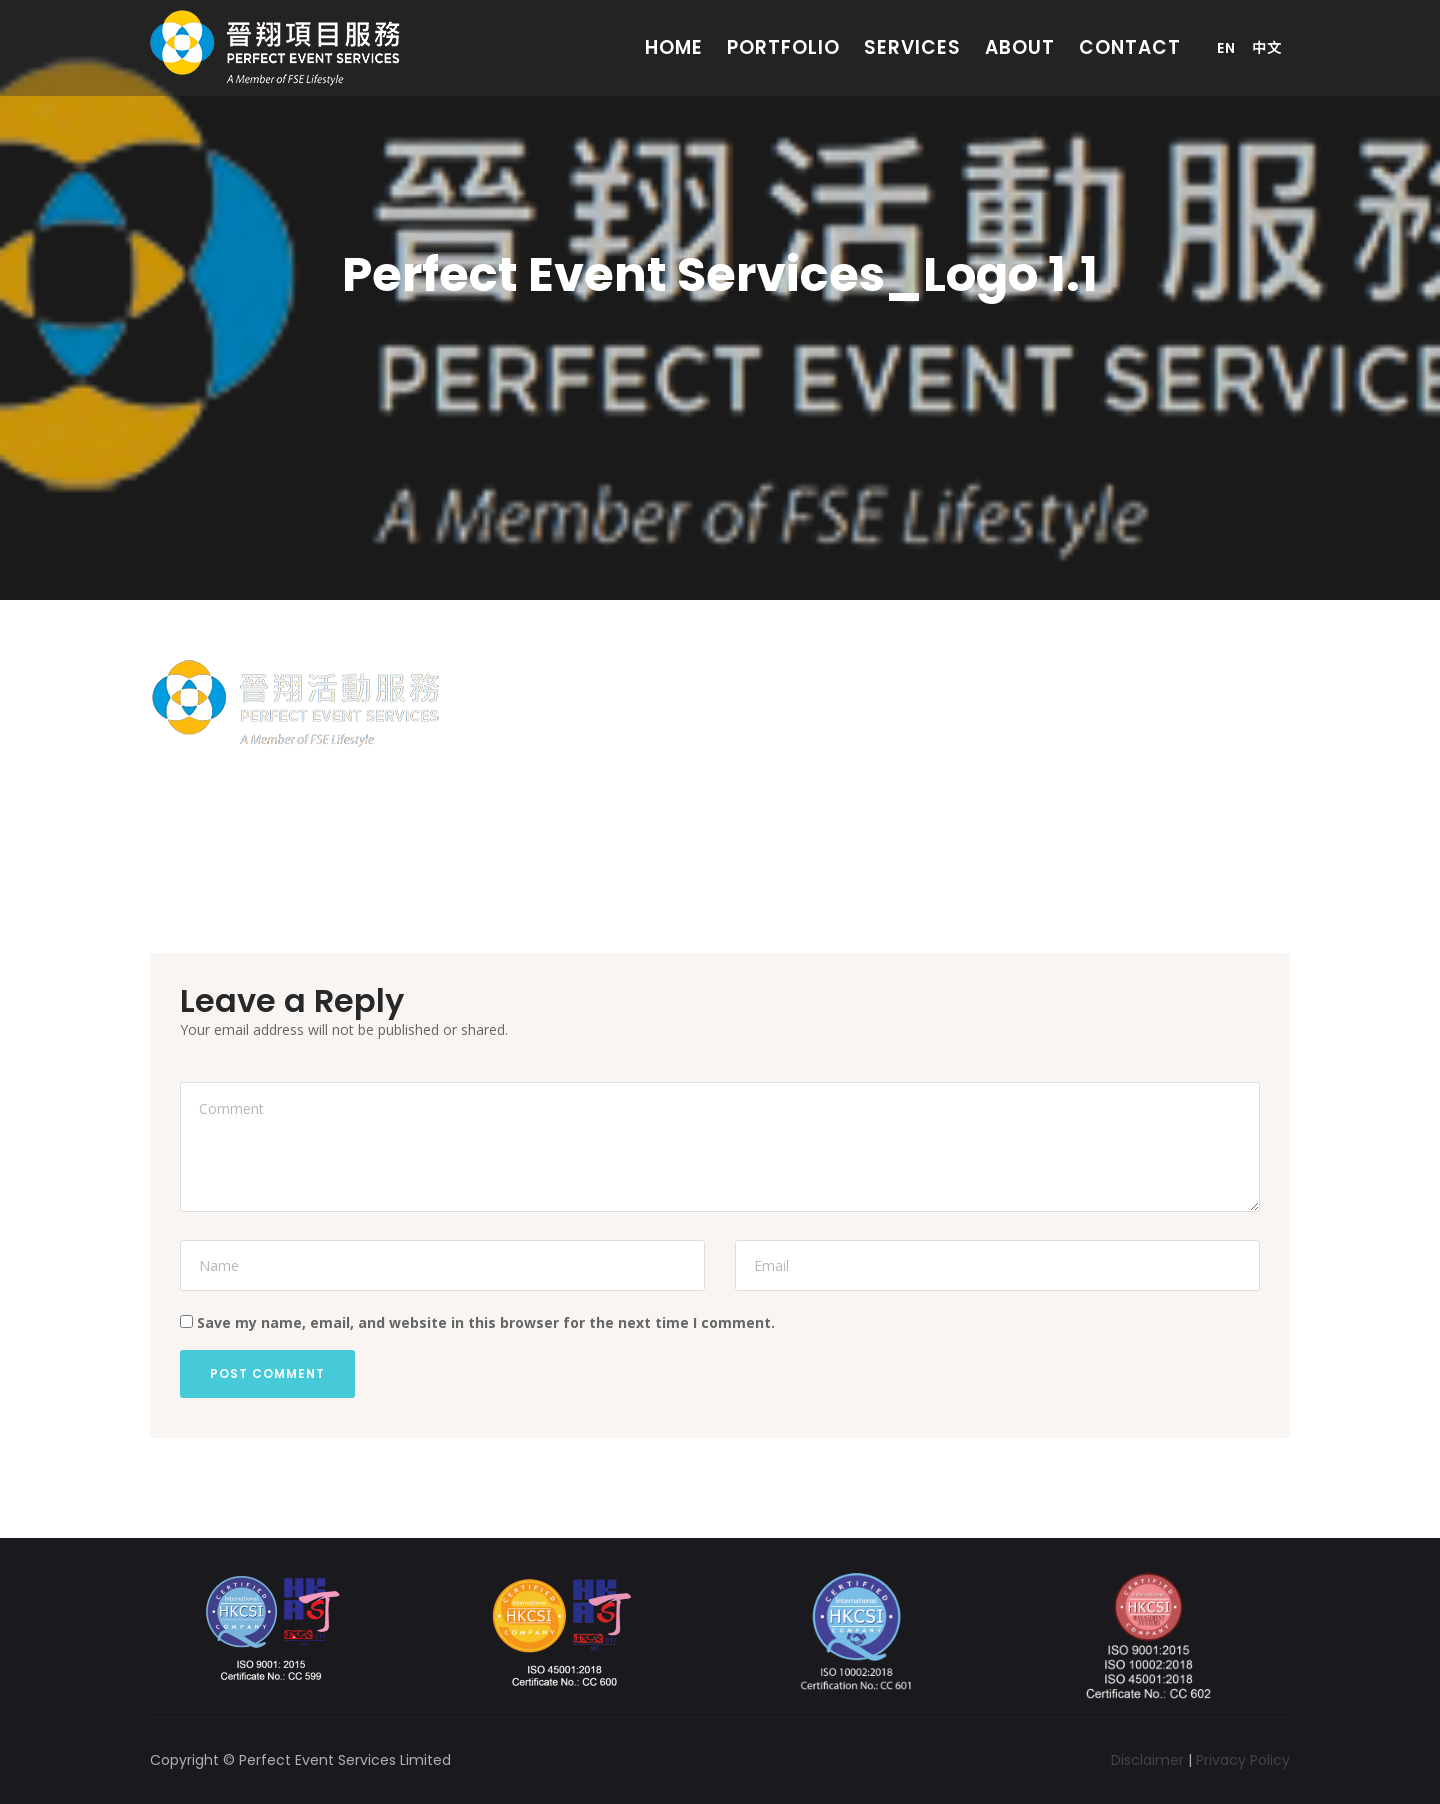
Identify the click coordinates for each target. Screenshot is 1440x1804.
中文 (1267, 48)
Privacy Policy (1243, 1760)
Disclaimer (1147, 1760)
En (1226, 48)
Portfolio (783, 47)
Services (912, 47)
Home (674, 47)
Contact (1130, 47)
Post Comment (267, 1373)
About (1020, 47)
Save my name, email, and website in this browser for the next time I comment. (486, 1322)
